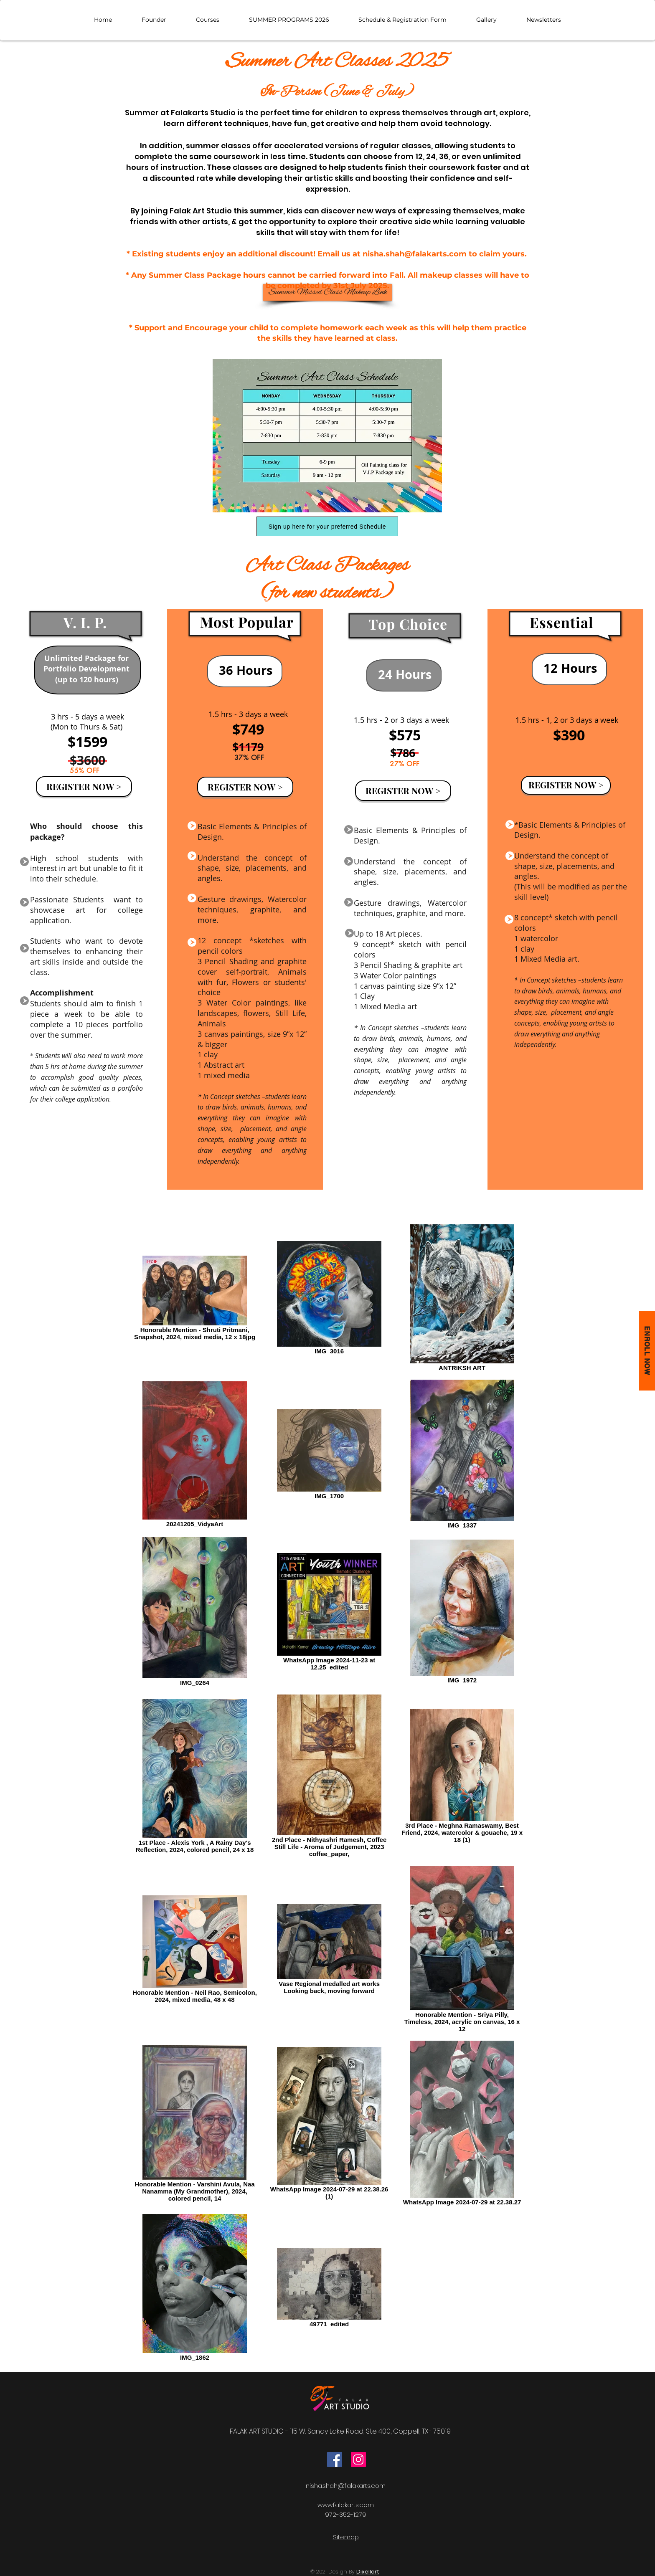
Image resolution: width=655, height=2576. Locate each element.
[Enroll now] (647, 1351)
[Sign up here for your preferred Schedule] (327, 526)
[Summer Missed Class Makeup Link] (327, 292)
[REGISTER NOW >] (84, 786)
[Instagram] (358, 2459)
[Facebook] (334, 2459)
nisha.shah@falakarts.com (415, 253)
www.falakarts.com (345, 2504)
